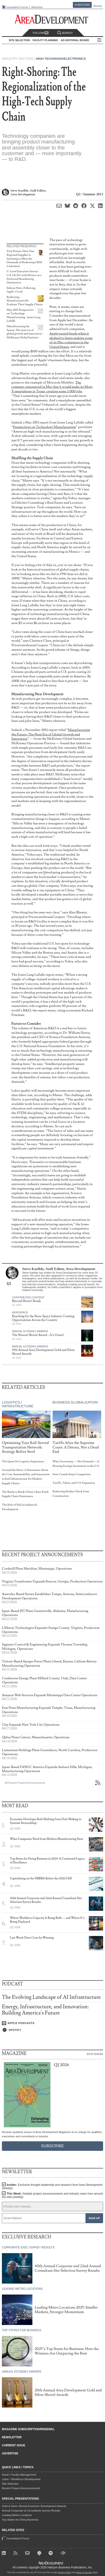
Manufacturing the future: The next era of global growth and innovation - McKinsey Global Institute (25, 332)
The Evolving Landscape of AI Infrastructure (51, 1997)
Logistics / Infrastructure (17, 1404)
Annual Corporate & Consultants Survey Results (31, 2510)
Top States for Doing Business (20, 2519)
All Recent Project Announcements (25, 1782)
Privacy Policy (64, 2572)
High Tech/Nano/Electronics (61, 58)
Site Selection (10, 2483)
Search (65, 33)
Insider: (52, 2186)
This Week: (52, 2195)
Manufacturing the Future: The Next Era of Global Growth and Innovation (50, 734)
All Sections (99, 40)
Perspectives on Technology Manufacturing (44, 427)
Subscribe (82, 4)
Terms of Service (84, 2572)
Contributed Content (28, 1297)
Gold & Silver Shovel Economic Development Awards (34, 2506)
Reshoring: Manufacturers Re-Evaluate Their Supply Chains (25, 300)
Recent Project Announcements (21, 2488)
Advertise (37, 7)
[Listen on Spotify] (52, 2030)
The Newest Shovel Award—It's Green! (38, 1335)
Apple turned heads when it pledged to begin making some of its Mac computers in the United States (71, 340)
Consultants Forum (16, 7)
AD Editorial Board (75, 40)
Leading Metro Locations (17, 2515)
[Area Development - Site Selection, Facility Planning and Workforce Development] (52, 19)
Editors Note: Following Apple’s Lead (21, 290)
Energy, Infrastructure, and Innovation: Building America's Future (45, 2010)
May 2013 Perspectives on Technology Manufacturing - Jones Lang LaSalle (23, 315)
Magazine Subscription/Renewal (28, 2429)
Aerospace (20, 1312)
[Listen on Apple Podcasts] (52, 2023)
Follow (41, 33)
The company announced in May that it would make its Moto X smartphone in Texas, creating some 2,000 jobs (52, 387)
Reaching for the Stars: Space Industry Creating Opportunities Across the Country (43, 1318)
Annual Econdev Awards (30, 1331)
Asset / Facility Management (19, 2474)
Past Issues (95, 2053)
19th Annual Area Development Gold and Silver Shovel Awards (43, 1352)
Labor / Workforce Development (21, 2479)
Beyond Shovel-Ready (26, 1301)
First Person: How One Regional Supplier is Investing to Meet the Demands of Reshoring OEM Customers (24, 258)
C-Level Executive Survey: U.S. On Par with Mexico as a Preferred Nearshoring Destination (24, 277)
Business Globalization (75, 1402)
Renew (97, 6)
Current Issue (13, 2445)
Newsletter (12, 2437)
